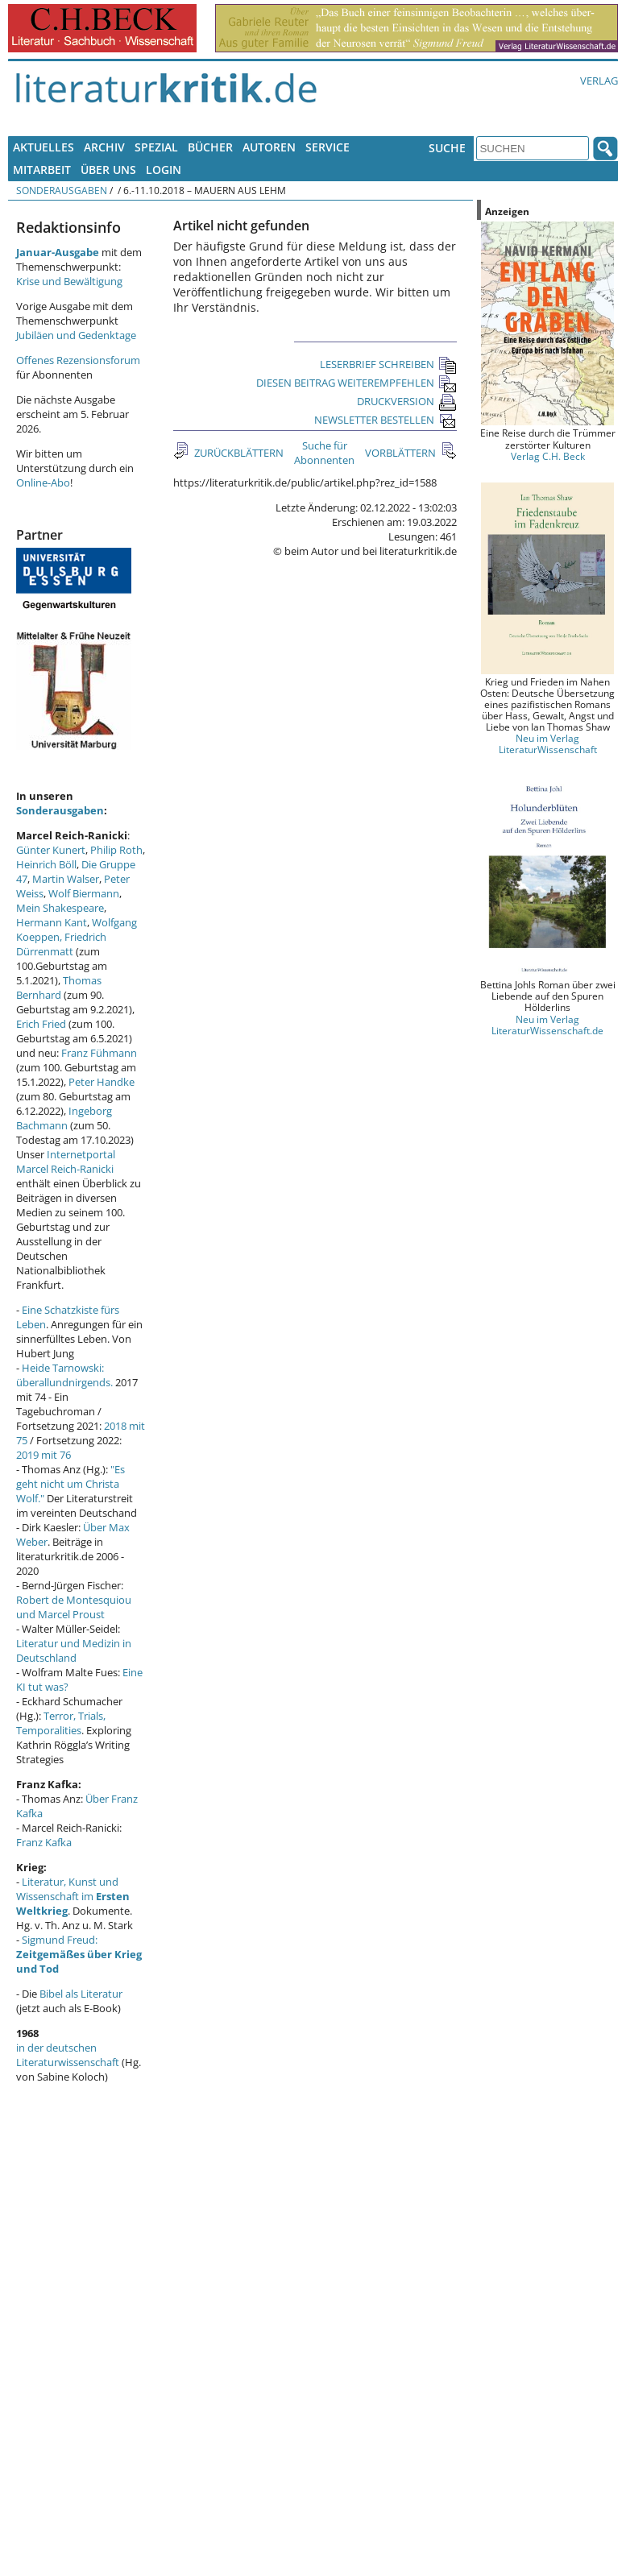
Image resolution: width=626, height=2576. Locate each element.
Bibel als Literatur (80, 1993)
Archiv (104, 147)
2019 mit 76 (43, 1454)
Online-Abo (43, 482)
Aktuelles (43, 147)
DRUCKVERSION (407, 401)
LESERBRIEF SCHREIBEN (388, 364)
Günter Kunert (50, 850)
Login (163, 169)
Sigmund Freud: (79, 1954)
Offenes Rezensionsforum (78, 360)
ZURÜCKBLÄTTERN (238, 452)
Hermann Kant (51, 922)
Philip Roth (116, 850)
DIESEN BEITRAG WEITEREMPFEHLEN (356, 382)
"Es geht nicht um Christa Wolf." (70, 1483)
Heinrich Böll (46, 864)
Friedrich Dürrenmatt (61, 944)
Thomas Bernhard (59, 987)
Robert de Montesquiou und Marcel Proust (73, 1606)
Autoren (269, 147)
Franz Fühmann (99, 1053)
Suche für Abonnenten (324, 452)
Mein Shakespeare (60, 908)
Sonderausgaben (61, 190)
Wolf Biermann (83, 893)
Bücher (210, 147)
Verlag (599, 80)
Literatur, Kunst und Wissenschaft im (73, 1896)
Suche (447, 147)
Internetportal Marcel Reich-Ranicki (65, 1161)
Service (327, 147)
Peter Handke (101, 1082)
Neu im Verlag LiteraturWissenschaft (548, 743)
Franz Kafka (44, 1842)
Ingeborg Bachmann (64, 1118)
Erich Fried (41, 1024)
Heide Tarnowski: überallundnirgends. (64, 1374)
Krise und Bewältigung (69, 281)
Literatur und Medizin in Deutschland (73, 1650)
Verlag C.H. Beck (548, 455)
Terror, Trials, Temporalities (61, 1722)
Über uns (108, 169)
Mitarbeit (42, 169)
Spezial (156, 147)
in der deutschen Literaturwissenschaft (67, 2054)
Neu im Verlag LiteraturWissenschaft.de (547, 1025)
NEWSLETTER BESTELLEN (385, 419)
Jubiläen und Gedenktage (76, 335)
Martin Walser (65, 879)
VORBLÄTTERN (401, 452)
